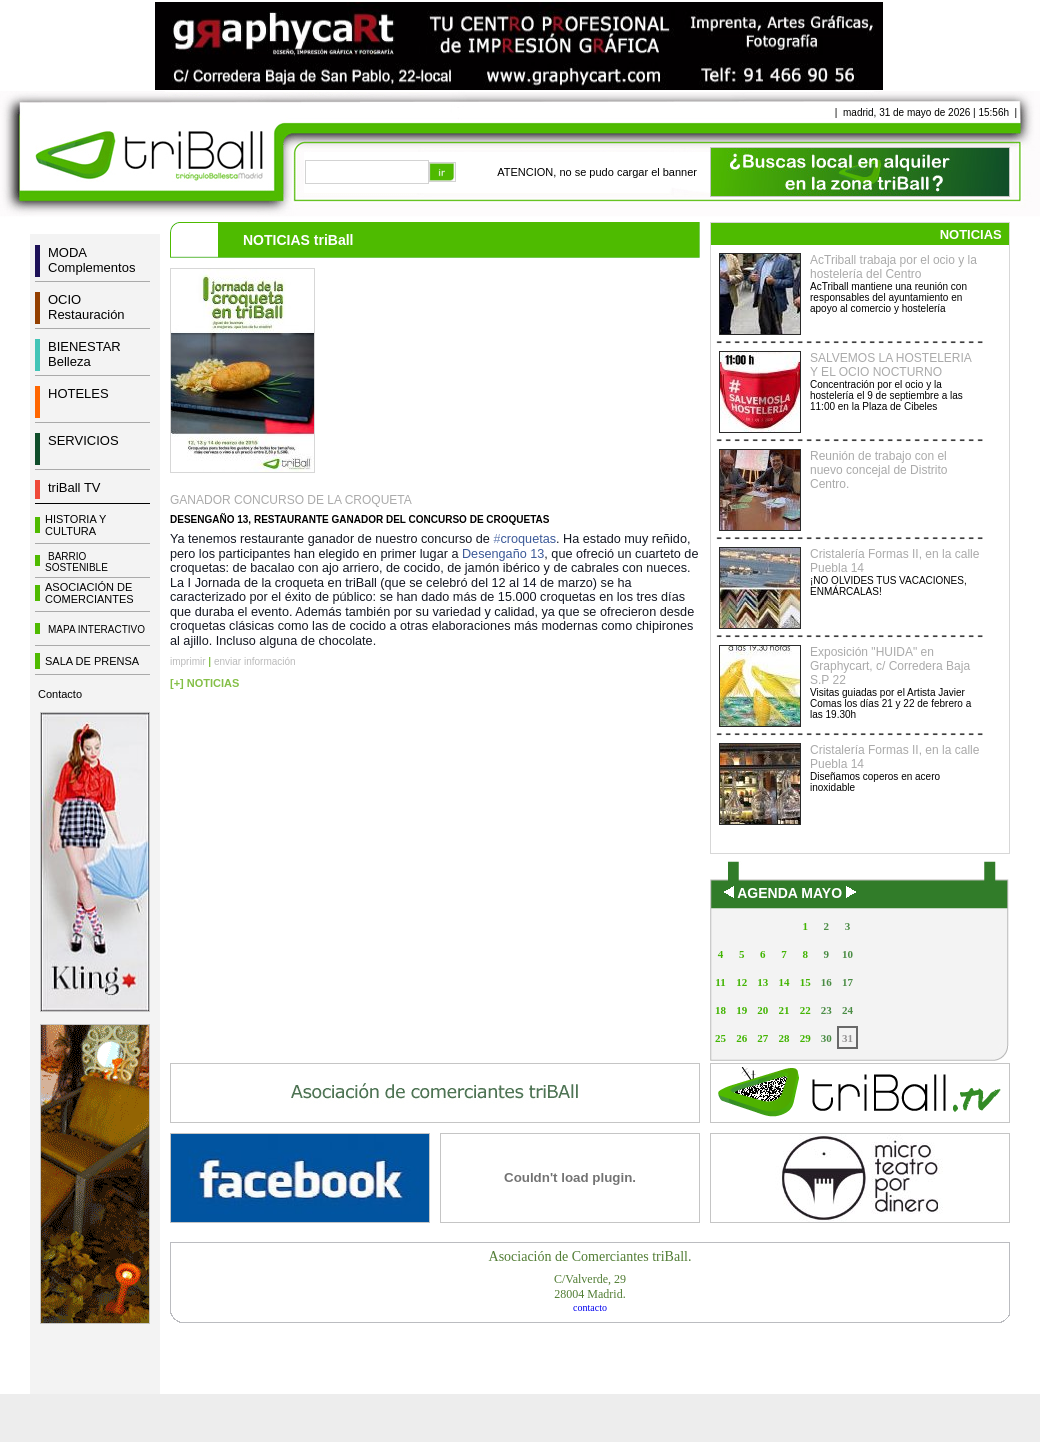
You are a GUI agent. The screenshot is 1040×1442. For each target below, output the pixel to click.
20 (762, 1010)
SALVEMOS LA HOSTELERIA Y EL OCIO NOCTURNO (890, 365)
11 (720, 982)
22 (805, 1010)
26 (741, 1038)
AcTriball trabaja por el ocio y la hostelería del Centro (893, 267)
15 (805, 982)
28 (783, 1038)
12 (741, 982)
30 (826, 1038)
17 (847, 982)
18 (720, 1010)
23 (826, 1010)
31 (847, 1038)
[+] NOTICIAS (204, 683)
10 (847, 954)
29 (805, 1038)
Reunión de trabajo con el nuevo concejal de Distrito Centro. (878, 470)
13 (762, 982)
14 (783, 982)
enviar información (255, 661)
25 (720, 1038)
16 (826, 982)
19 (741, 1010)
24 (847, 1010)
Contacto (60, 694)
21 (783, 1010)
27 (762, 1038)
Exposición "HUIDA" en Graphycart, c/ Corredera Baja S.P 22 (890, 666)
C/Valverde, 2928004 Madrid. (590, 1286)
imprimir (188, 661)
